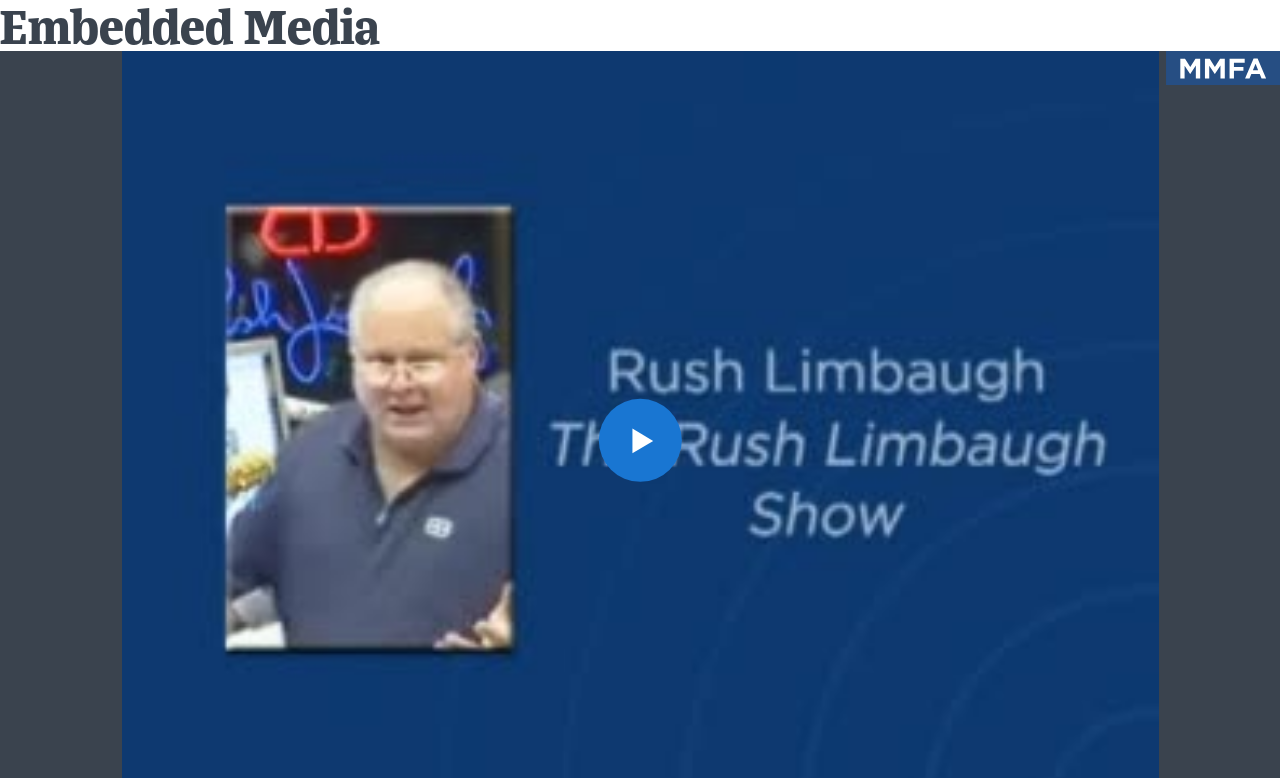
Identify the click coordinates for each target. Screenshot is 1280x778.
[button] (639, 439)
